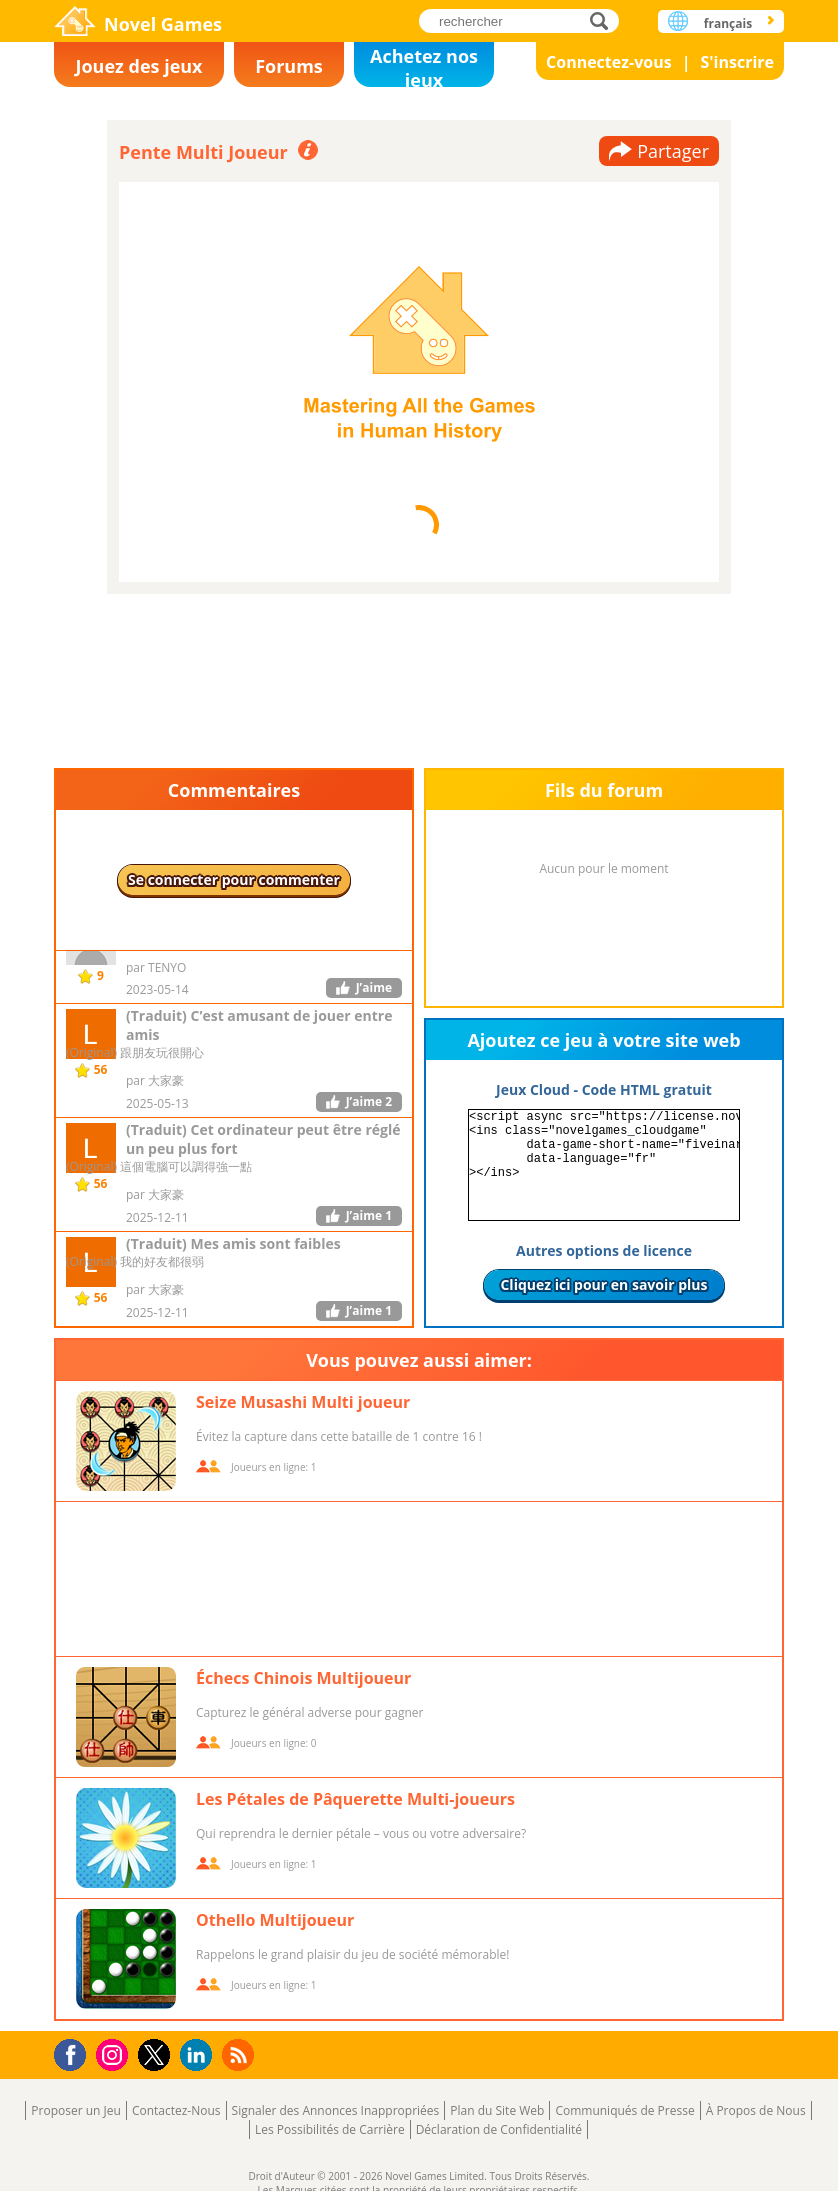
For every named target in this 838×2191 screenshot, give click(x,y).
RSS (240, 2054)
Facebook (75, 2052)
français (728, 23)
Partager (673, 151)
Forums (289, 66)
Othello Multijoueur (275, 1920)
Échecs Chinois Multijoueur (303, 1678)
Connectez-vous (609, 62)
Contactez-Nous (176, 2110)
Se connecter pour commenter (234, 879)
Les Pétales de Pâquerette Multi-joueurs (355, 1799)
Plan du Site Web (497, 2110)
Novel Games (163, 24)
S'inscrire (737, 62)
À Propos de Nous (756, 2110)
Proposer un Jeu (76, 2110)
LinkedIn (199, 2055)
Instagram (115, 2053)
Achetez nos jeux (424, 65)
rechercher (604, 20)
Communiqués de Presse (624, 2110)
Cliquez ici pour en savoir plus (603, 1284)
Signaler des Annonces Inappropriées (336, 2110)
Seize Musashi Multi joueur (303, 1402)
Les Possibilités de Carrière (330, 2129)
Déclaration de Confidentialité (499, 2129)
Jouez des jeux (138, 66)
